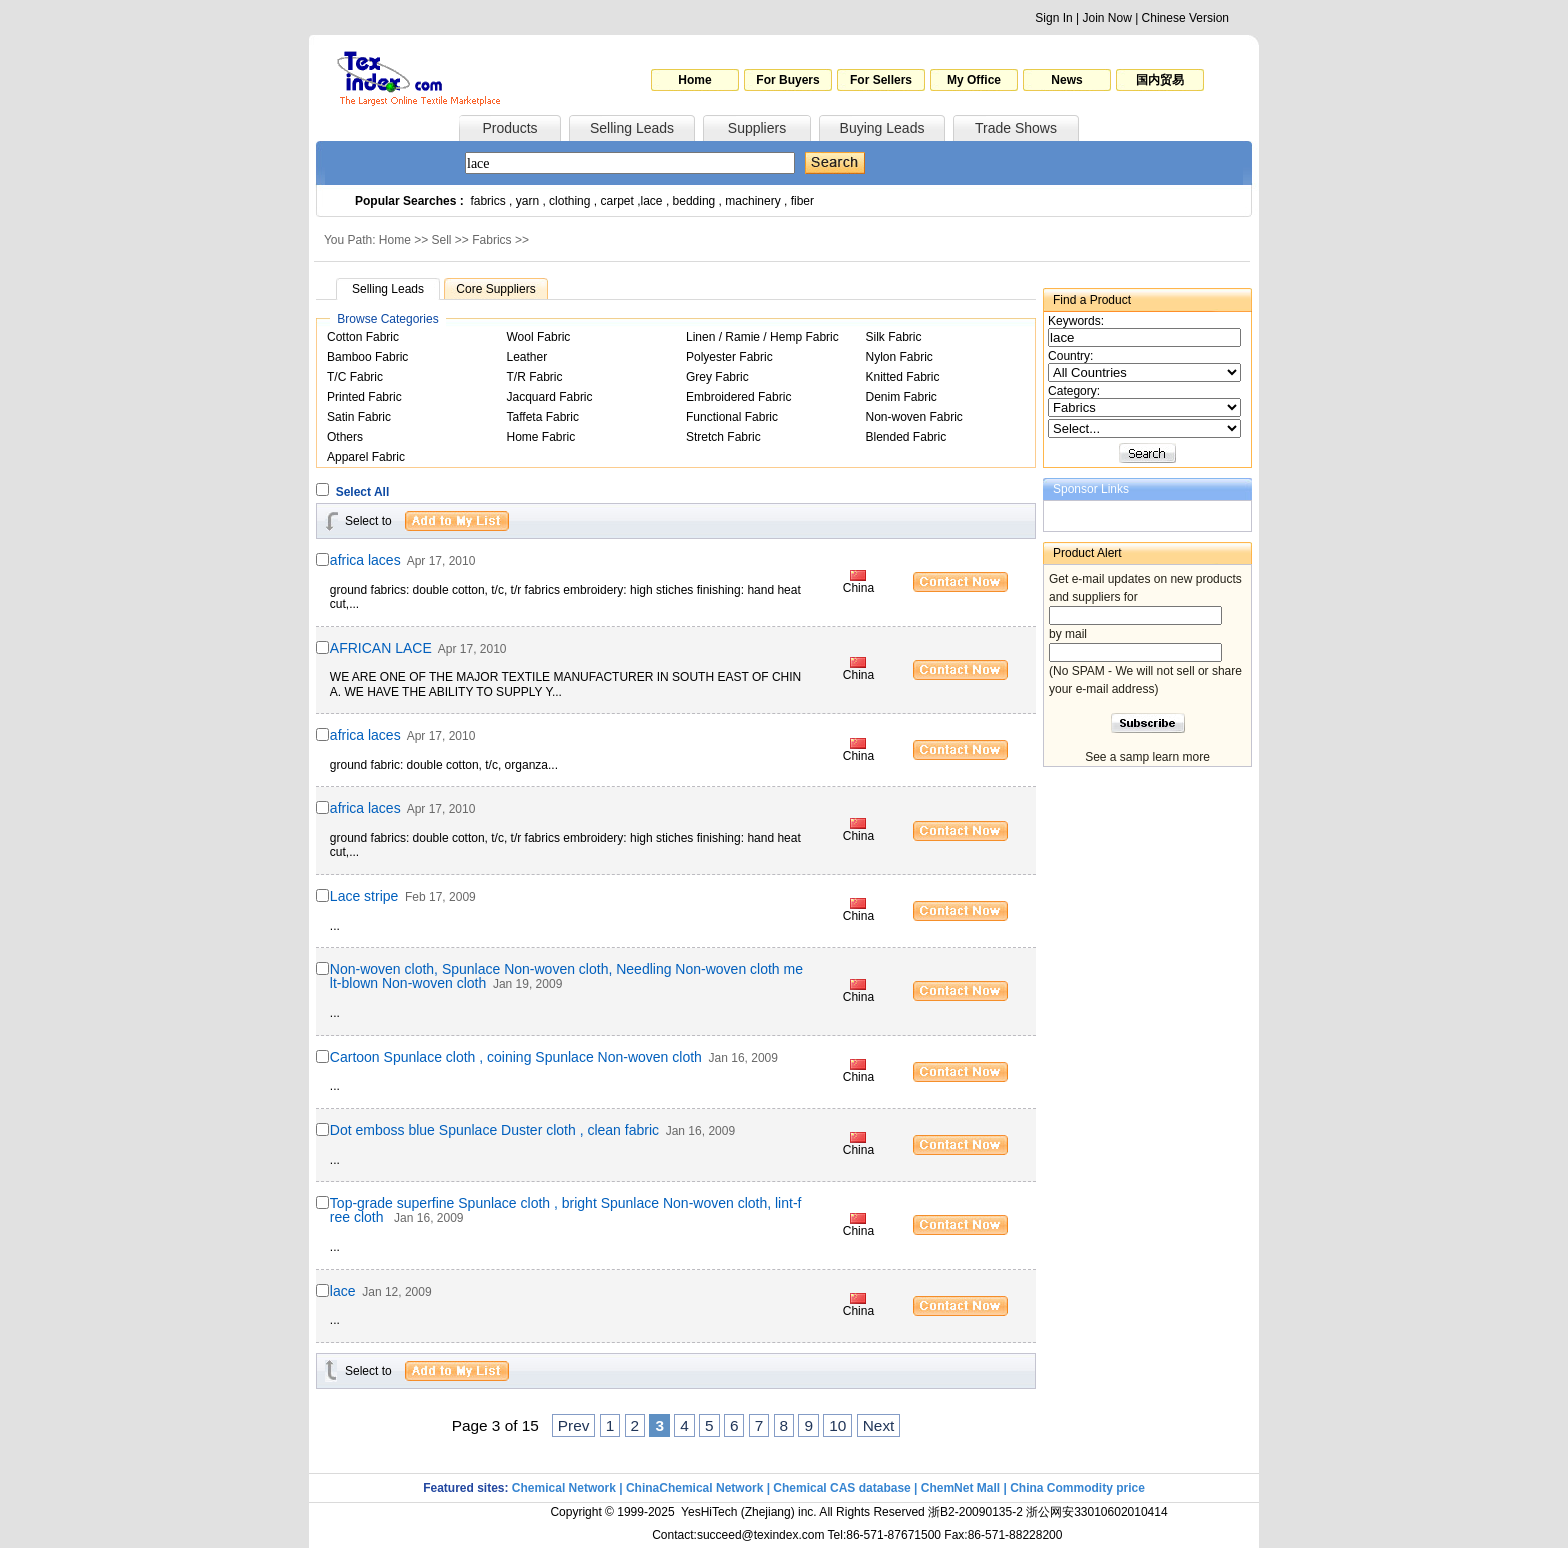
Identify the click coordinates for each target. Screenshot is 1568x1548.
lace (652, 201)
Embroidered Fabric (738, 397)
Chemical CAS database (841, 1488)
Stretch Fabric (723, 437)
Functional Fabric (732, 417)
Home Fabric (541, 437)
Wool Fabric (539, 337)
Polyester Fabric (729, 357)
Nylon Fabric (899, 357)
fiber (802, 201)
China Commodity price (1077, 1488)
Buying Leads (882, 128)
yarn (527, 201)
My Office (974, 80)
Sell (442, 240)
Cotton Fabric (363, 337)
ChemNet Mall (960, 1488)
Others (345, 437)
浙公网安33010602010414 (1096, 1512)
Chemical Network (565, 1488)
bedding (694, 201)
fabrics (487, 201)
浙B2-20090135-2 (975, 1512)
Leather (527, 357)
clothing (569, 201)
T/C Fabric (355, 377)
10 (837, 1425)
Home (694, 80)
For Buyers (787, 80)
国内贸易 (1160, 80)
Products (509, 128)
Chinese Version (1185, 18)
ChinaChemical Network (694, 1488)
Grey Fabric (717, 377)
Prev (574, 1425)
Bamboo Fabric (367, 357)
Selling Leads (632, 128)
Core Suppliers (495, 289)
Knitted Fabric (903, 377)
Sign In (1053, 18)
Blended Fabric (906, 437)
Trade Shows (1016, 128)
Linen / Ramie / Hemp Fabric (762, 337)
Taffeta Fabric (543, 417)
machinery (752, 201)
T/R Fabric (535, 377)
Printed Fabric (364, 397)
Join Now (1106, 18)
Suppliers (757, 128)
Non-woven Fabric (914, 417)
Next (879, 1425)
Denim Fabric (901, 397)
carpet (617, 201)
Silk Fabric (894, 337)
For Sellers (881, 80)
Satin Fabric (359, 417)
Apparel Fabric (366, 457)
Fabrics (491, 240)
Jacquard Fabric (550, 397)
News (1066, 80)
